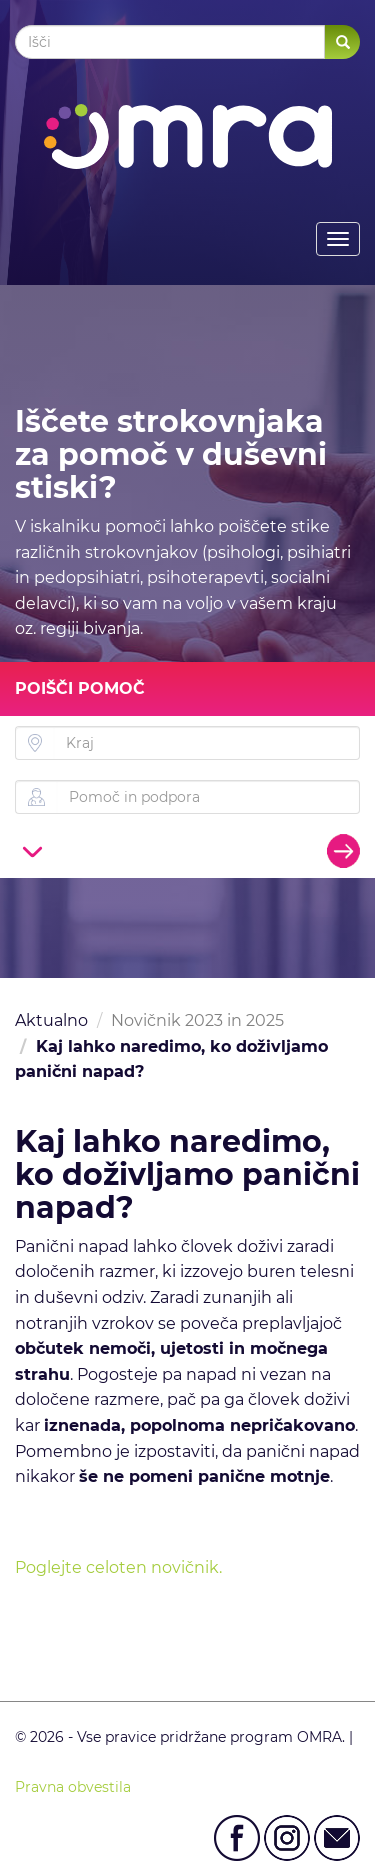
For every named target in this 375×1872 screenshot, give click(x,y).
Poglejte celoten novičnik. (118, 1567)
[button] (32, 850)
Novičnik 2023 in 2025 (197, 1020)
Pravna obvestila (73, 1787)
